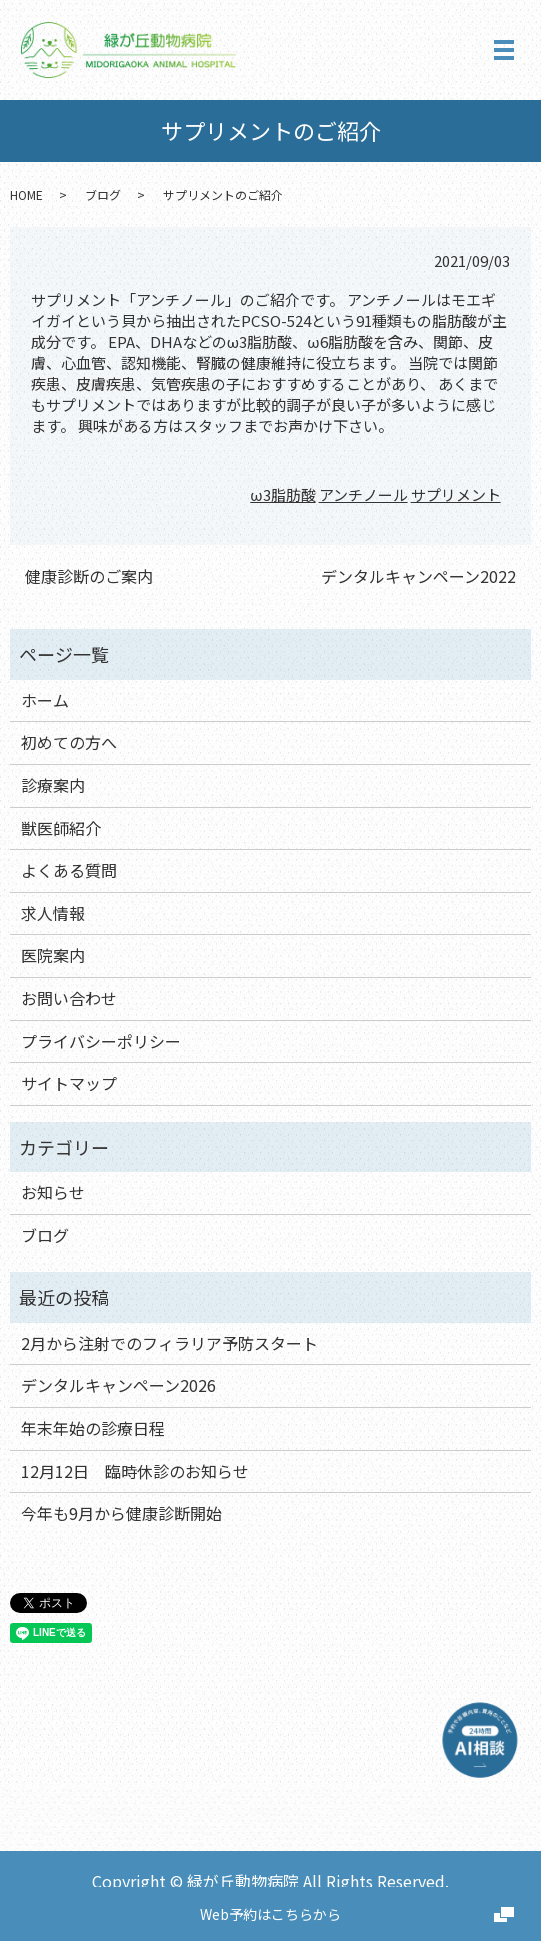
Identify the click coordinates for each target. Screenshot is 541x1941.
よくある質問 (69, 870)
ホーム (45, 700)
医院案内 (53, 955)
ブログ (103, 194)
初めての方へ (69, 742)
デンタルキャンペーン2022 (418, 576)
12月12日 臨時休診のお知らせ (135, 1471)
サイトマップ (69, 1083)
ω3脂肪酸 (282, 494)
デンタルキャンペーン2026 (118, 1385)
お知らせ (53, 1192)
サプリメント (456, 494)
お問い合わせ (69, 998)
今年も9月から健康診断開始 (121, 1513)
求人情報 (53, 913)
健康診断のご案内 (89, 576)
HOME (26, 194)
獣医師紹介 (61, 828)
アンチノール (363, 494)
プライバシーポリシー (101, 1041)
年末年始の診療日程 (93, 1428)
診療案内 (53, 785)
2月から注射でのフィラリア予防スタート (169, 1343)
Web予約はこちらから (270, 1914)
